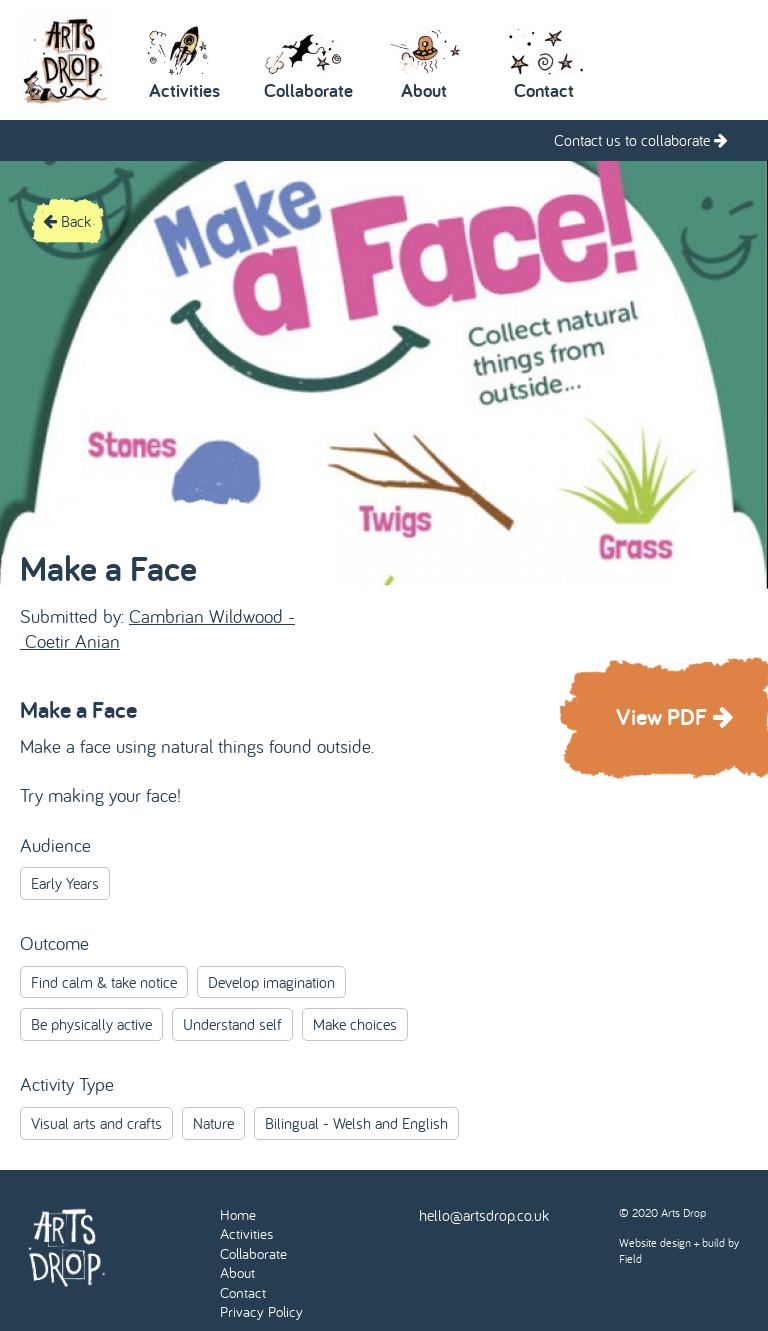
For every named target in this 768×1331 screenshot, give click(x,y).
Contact (243, 1292)
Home (238, 1214)
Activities (246, 1233)
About (237, 1272)
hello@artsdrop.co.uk (484, 1215)
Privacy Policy (261, 1311)
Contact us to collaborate (641, 140)
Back (67, 221)
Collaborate (253, 1253)
